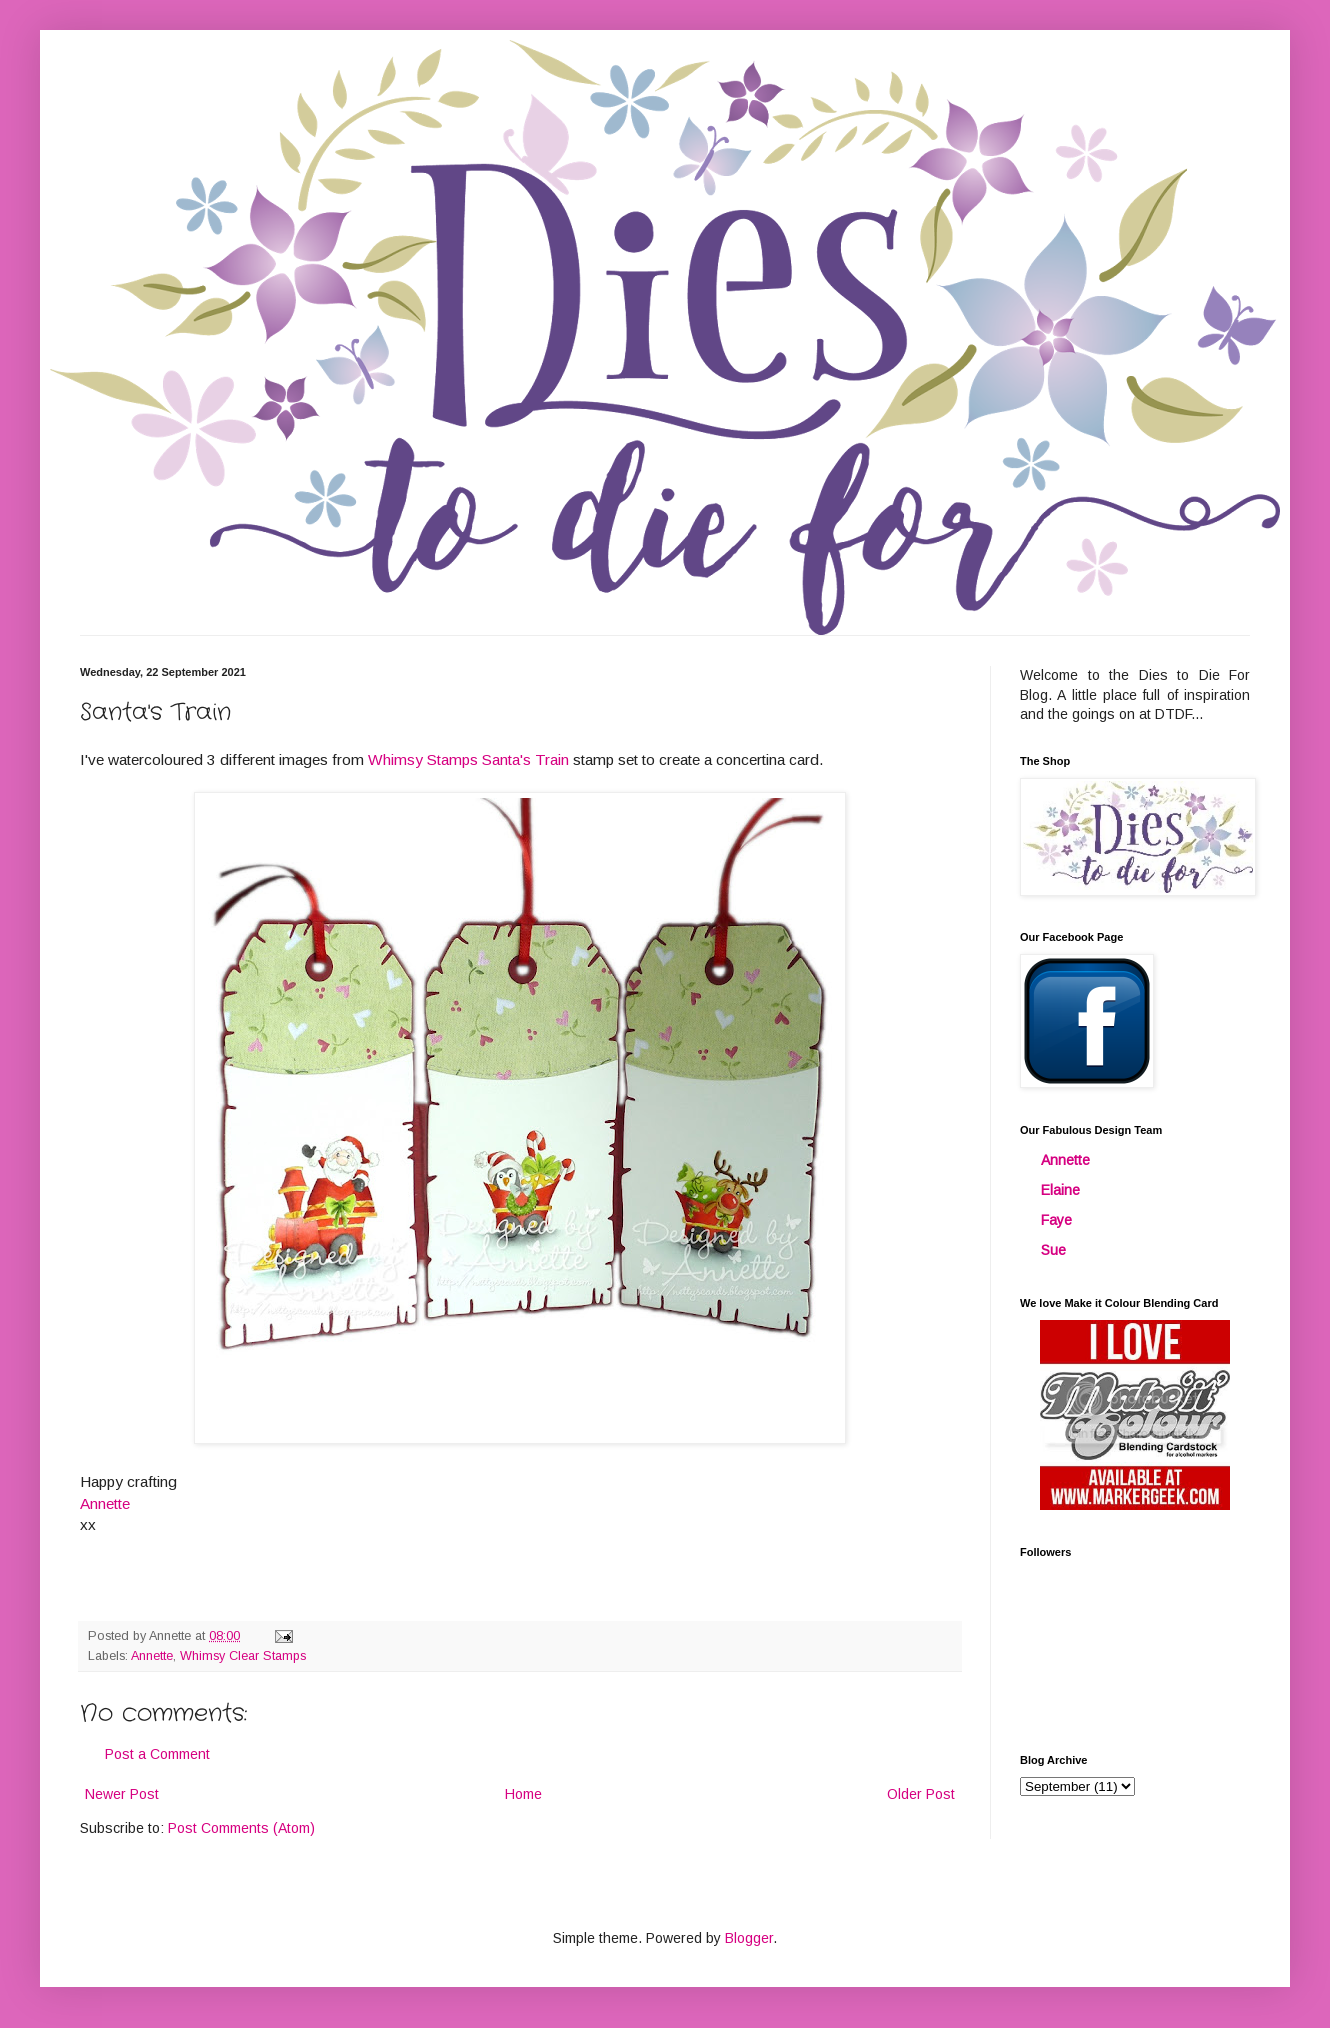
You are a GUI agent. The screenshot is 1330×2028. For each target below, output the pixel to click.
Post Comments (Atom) (241, 1828)
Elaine (1060, 1190)
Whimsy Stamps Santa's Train (468, 759)
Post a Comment (157, 1754)
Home (523, 1794)
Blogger (749, 1938)
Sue (1053, 1250)
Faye (1056, 1220)
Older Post (921, 1794)
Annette (152, 1656)
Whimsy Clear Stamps (243, 1656)
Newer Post (122, 1794)
